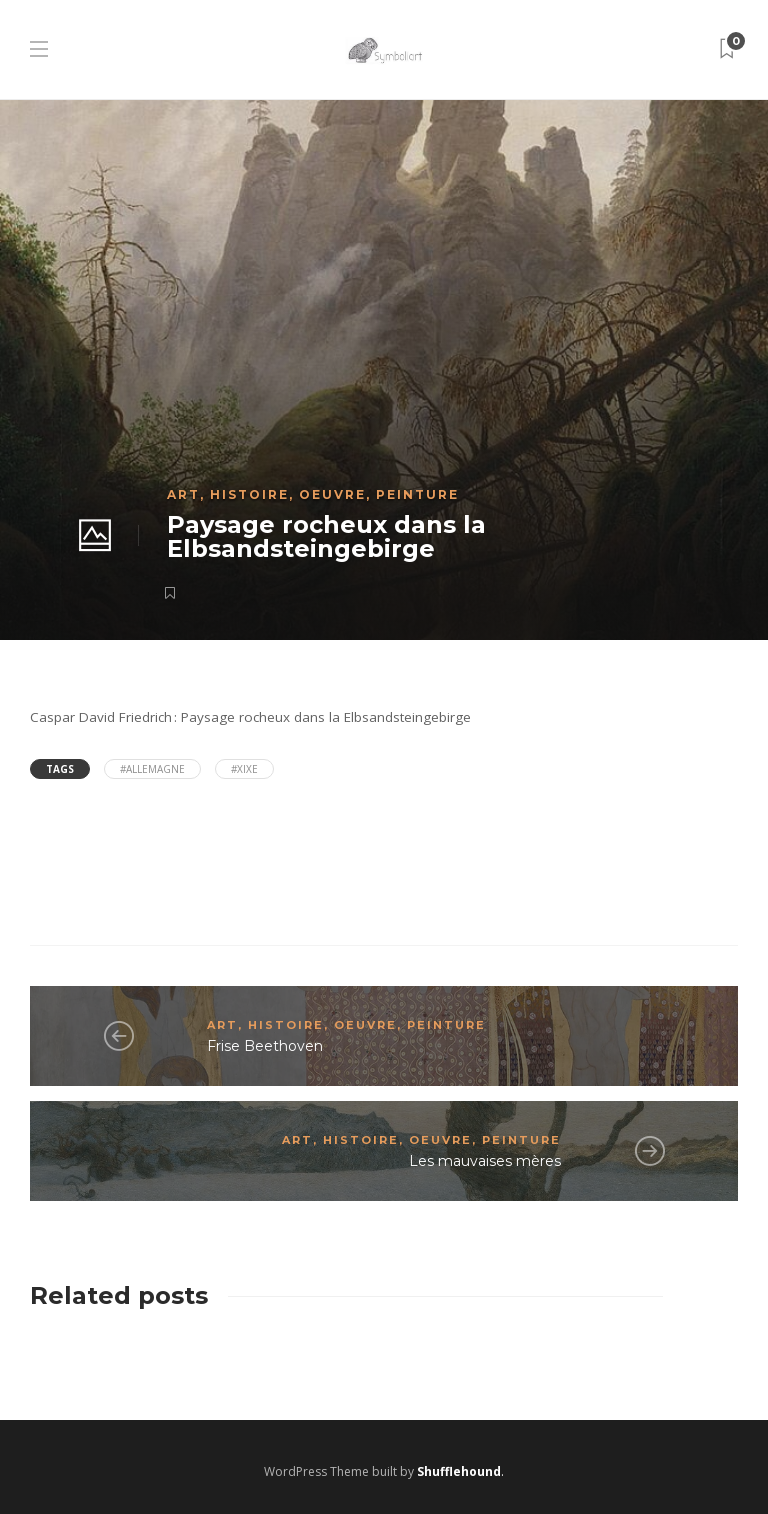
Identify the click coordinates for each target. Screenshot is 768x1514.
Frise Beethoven (265, 1046)
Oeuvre (332, 494)
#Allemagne (152, 769)
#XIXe (244, 769)
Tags (60, 769)
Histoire (249, 494)
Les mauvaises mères (485, 1161)
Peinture (417, 494)
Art (183, 494)
